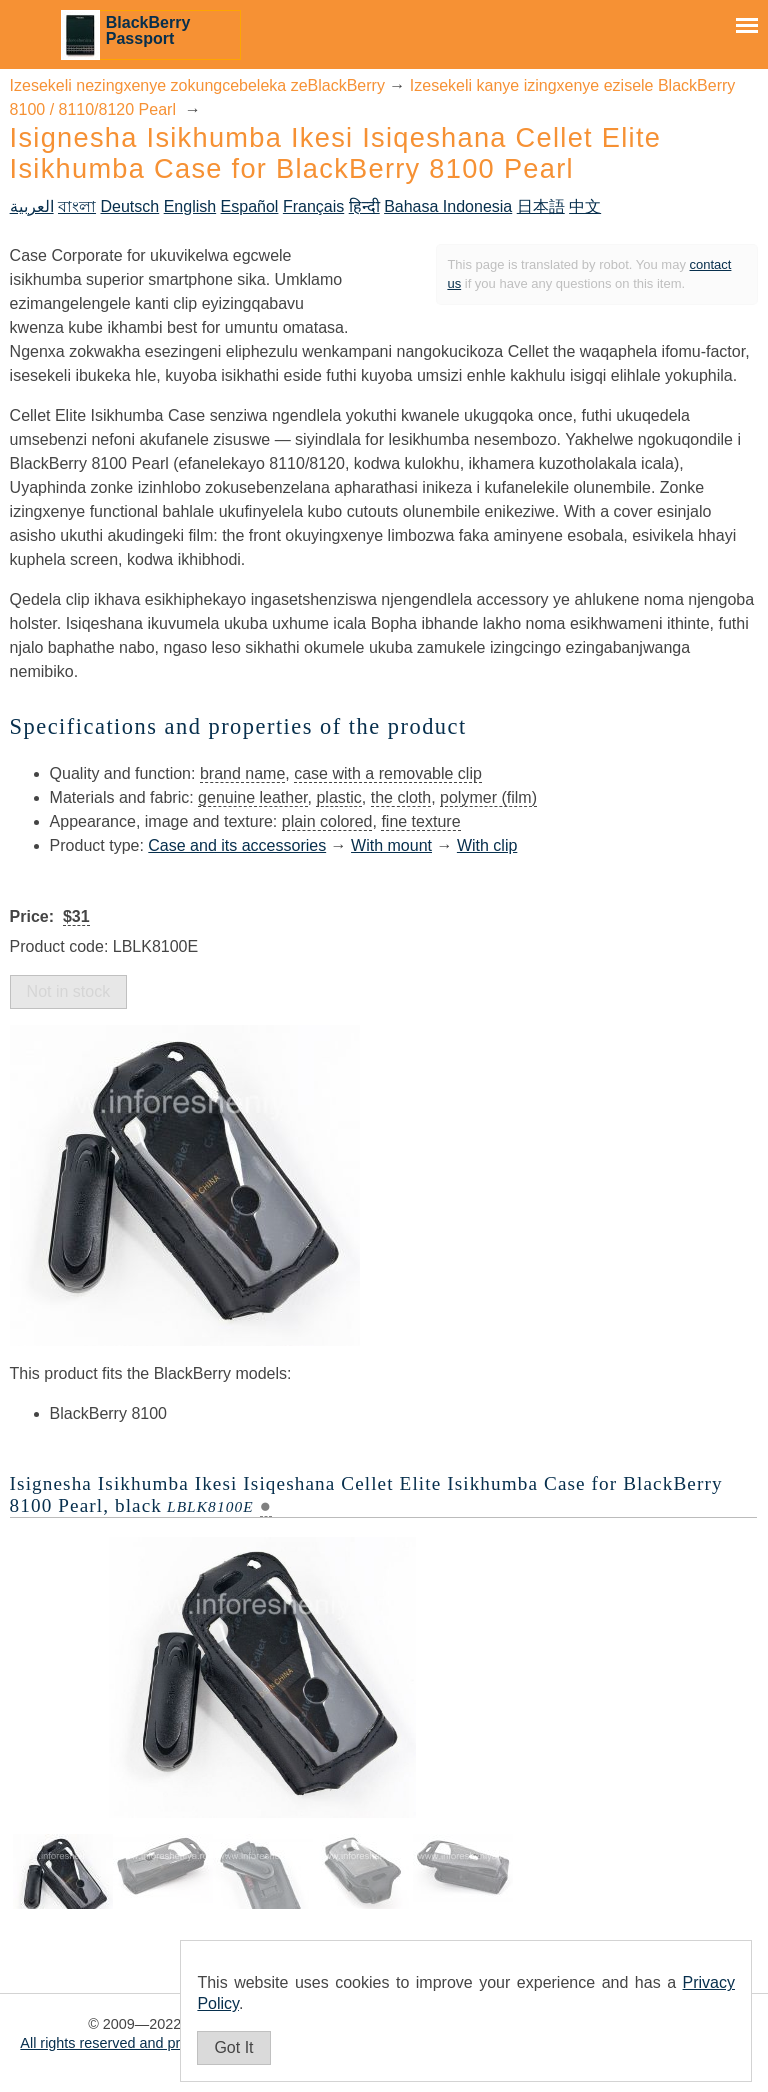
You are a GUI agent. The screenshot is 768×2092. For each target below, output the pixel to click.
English (190, 206)
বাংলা (77, 206)
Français (313, 206)
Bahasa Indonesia (448, 206)
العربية (32, 206)
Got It (233, 2047)
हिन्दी (364, 206)
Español (250, 206)
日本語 (541, 206)
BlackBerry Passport (148, 30)
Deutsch (130, 206)
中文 (585, 206)
